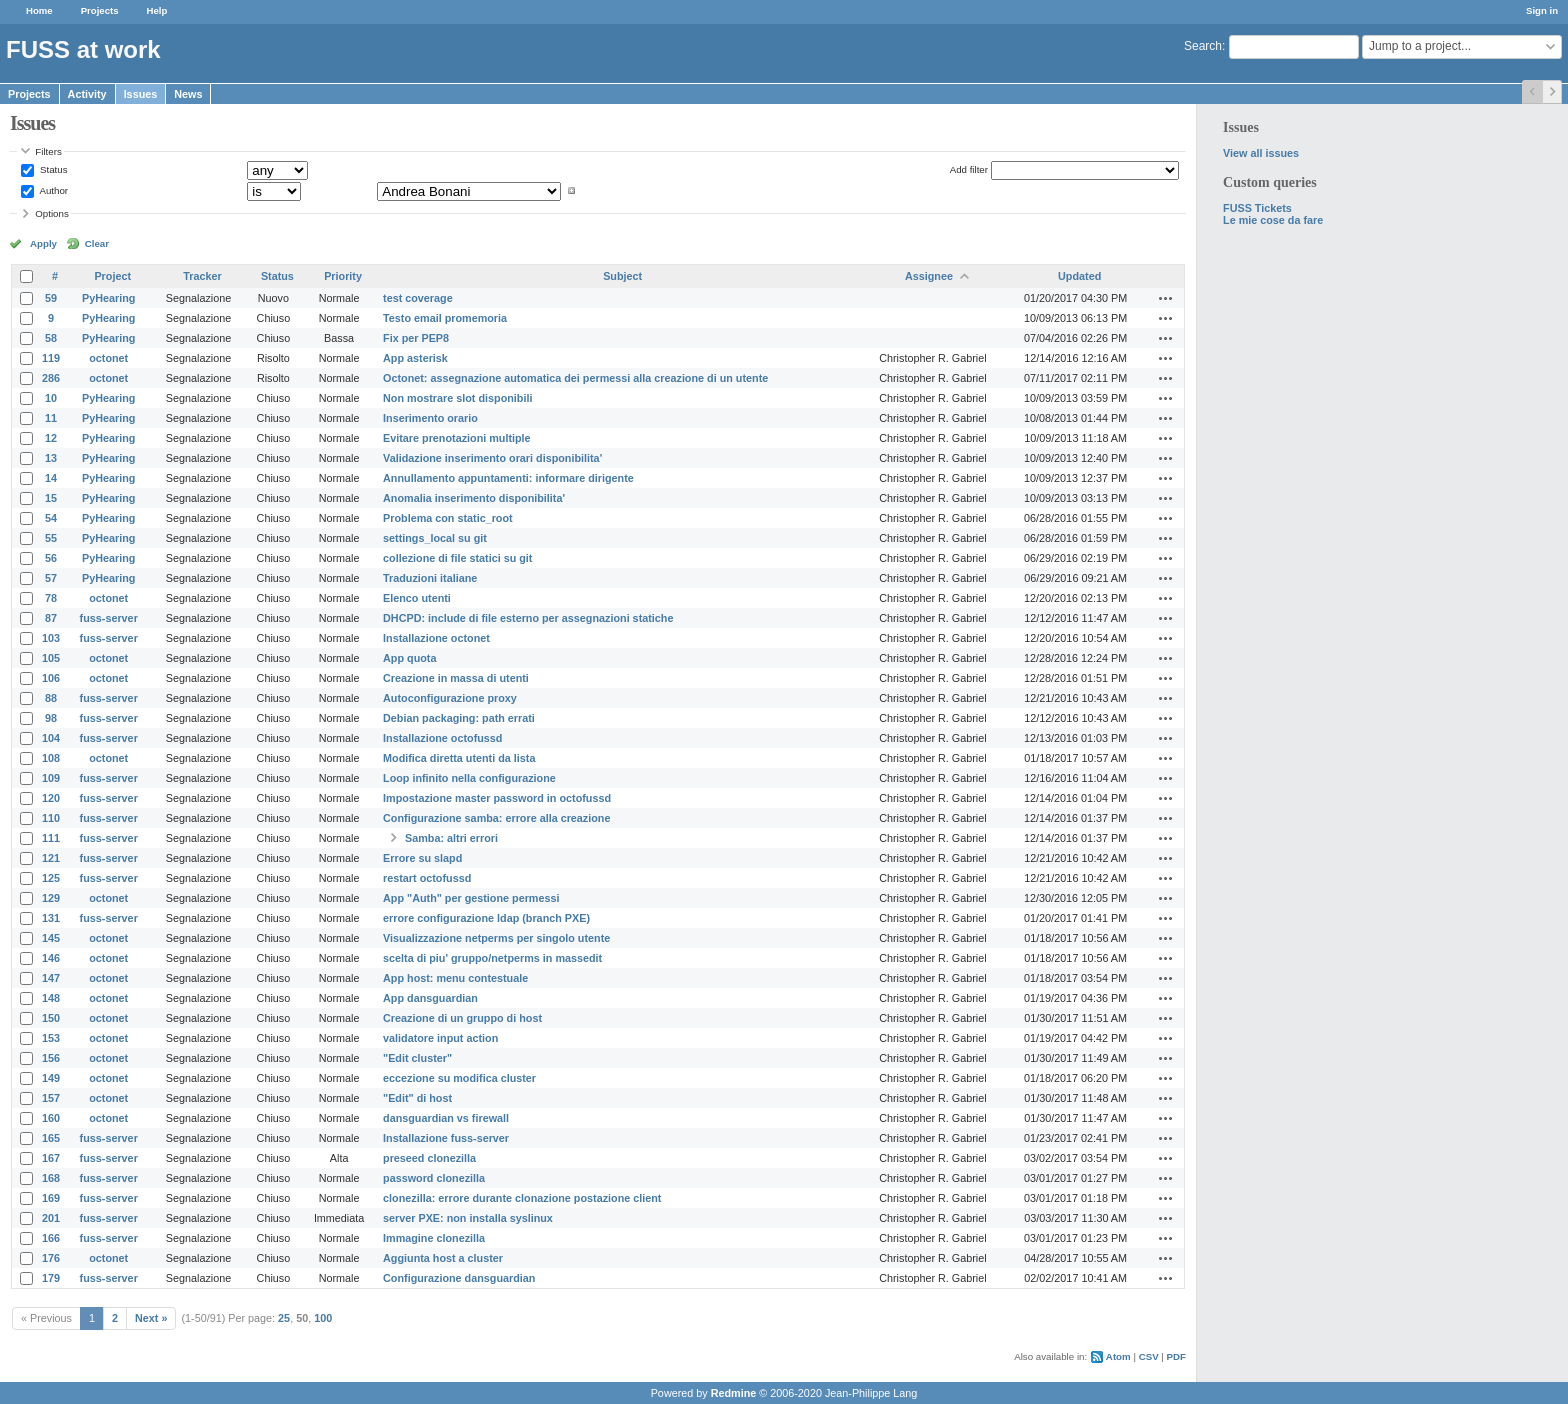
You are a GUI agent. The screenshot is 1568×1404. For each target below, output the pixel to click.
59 (51, 298)
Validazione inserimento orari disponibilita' (492, 458)
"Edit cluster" (417, 1058)
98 (51, 718)
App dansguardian (430, 998)
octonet (108, 358)
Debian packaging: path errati (459, 718)
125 (51, 878)
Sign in (1542, 10)
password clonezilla (434, 1178)
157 (51, 1098)
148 (51, 998)
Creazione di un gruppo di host (462, 1018)
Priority (343, 276)
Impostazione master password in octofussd (497, 798)
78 (51, 598)
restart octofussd (427, 878)
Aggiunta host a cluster (443, 1258)
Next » (151, 1318)
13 (51, 458)
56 (51, 558)
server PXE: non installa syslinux (468, 1218)
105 (51, 658)
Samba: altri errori (451, 838)
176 (51, 1258)
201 (51, 1218)
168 (51, 1178)
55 (51, 538)
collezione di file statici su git (457, 558)
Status (52, 169)
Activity (87, 94)
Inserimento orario (430, 418)
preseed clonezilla (429, 1158)
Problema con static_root (448, 518)
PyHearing (108, 298)
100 (323, 1318)
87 (51, 618)
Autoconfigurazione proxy (450, 698)
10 (51, 398)
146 (51, 958)
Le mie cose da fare (1273, 220)
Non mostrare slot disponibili (457, 398)
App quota (409, 658)
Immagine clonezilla (434, 1238)
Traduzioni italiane (430, 578)
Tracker (202, 276)
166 (51, 1238)
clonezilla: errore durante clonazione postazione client (522, 1198)
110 (51, 818)
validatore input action (440, 1038)
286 (51, 378)
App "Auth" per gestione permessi (471, 898)
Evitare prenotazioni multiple (457, 438)
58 (51, 338)
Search (1203, 46)
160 (51, 1118)
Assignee (929, 276)
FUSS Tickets (1257, 208)
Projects (100, 10)
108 (51, 758)
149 (51, 1078)
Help (157, 10)
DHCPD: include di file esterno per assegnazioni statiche (528, 618)
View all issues (1261, 153)
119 (51, 358)
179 (51, 1278)
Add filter (969, 169)
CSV (1149, 1356)
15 (51, 498)
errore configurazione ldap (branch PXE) (486, 918)
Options (52, 213)
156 (51, 1058)
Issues (141, 94)
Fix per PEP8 (416, 338)
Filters (48, 151)
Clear (97, 243)
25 (284, 1318)
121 (51, 858)
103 (51, 638)
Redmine (734, 1393)
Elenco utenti (417, 598)
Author (52, 190)
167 (51, 1158)
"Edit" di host (417, 1098)
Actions (1166, 298)
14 (51, 478)
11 (51, 418)
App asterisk (415, 358)
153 (51, 1038)
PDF (1176, 1356)
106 (51, 678)
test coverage (418, 298)
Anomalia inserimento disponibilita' (474, 498)
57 (51, 578)
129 (51, 898)
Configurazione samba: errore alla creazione (496, 818)
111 (51, 838)
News (188, 94)
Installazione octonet (436, 638)
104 (51, 738)
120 (51, 798)
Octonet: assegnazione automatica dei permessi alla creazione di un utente (575, 378)
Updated (1079, 276)
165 (51, 1138)
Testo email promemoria (445, 318)
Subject (622, 276)
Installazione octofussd (442, 738)
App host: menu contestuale (455, 978)
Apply (43, 243)
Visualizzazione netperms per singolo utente (496, 938)
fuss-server (109, 618)
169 (51, 1198)
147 (51, 978)
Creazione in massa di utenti (456, 678)
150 (51, 1018)
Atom (1118, 1356)
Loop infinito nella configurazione (469, 778)
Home (39, 10)
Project (112, 276)
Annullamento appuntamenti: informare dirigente (508, 478)
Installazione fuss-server (446, 1138)
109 (51, 778)
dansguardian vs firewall (446, 1118)
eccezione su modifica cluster (459, 1078)
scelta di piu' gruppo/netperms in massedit (492, 958)
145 (51, 938)
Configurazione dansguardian (459, 1278)
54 (51, 518)
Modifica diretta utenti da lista (459, 758)
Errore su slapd (422, 858)
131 (51, 918)
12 (51, 438)
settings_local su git (435, 538)
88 (51, 698)
